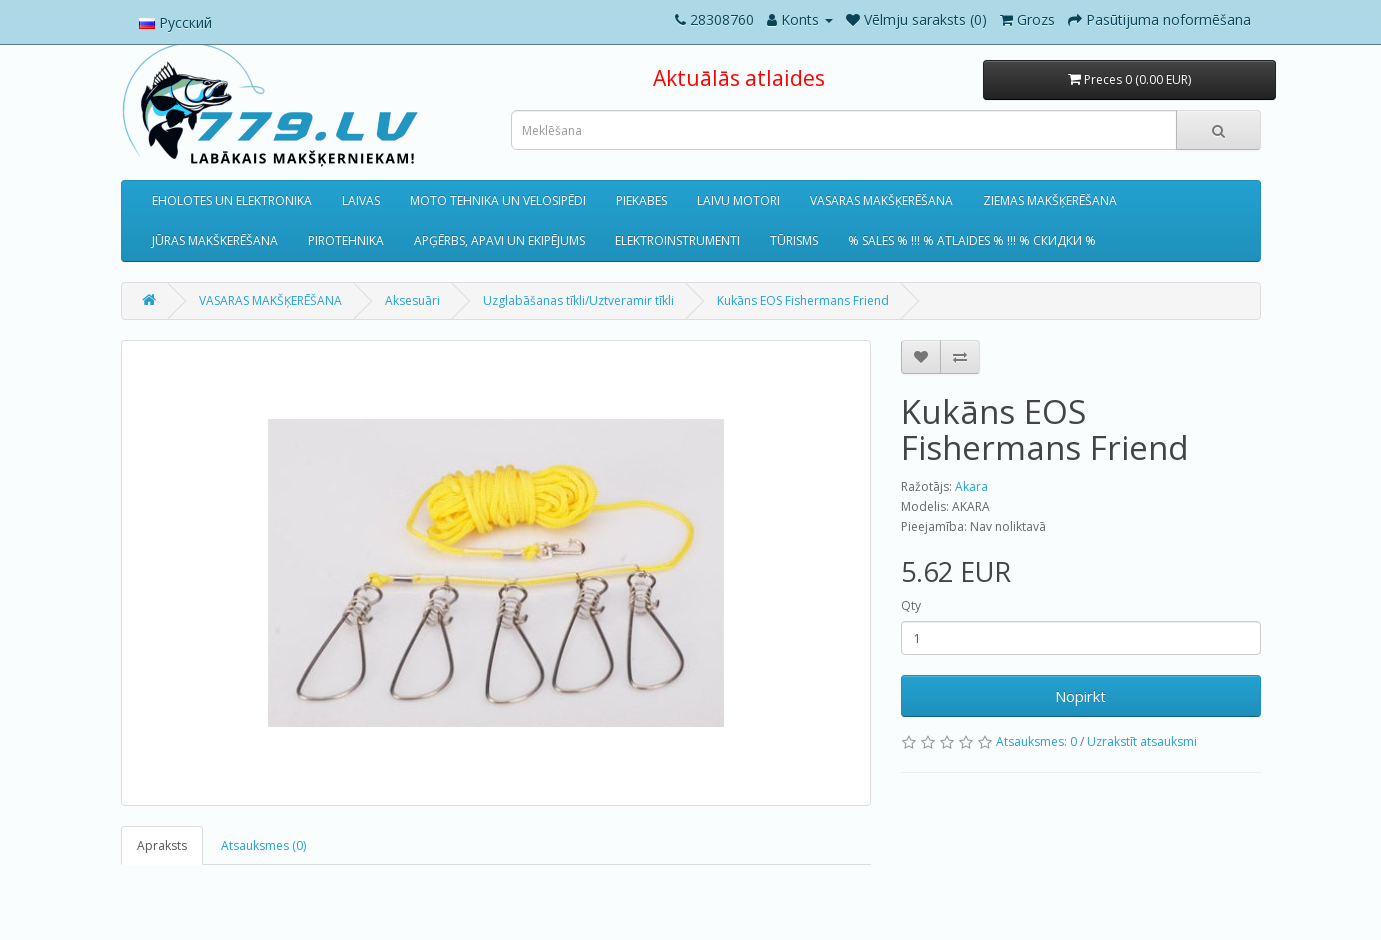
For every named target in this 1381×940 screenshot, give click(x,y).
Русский (175, 22)
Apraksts (162, 845)
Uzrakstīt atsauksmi (1142, 741)
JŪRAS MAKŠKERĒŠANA (215, 240)
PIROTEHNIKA (346, 240)
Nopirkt (1080, 696)
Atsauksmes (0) (263, 845)
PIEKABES (641, 200)
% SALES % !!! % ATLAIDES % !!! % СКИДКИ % (972, 240)
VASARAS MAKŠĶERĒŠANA (881, 200)
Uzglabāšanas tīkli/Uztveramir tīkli (578, 300)
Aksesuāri (412, 300)
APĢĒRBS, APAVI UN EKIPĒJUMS (499, 240)
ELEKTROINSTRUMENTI (677, 240)
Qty (911, 605)
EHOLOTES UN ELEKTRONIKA (232, 200)
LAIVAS (361, 200)
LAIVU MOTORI (738, 200)
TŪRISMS (794, 240)
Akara (971, 486)
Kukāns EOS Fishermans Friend (803, 300)
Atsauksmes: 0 (1036, 741)
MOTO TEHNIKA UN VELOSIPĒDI (498, 200)
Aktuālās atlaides (739, 78)
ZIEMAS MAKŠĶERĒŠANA (1050, 200)
